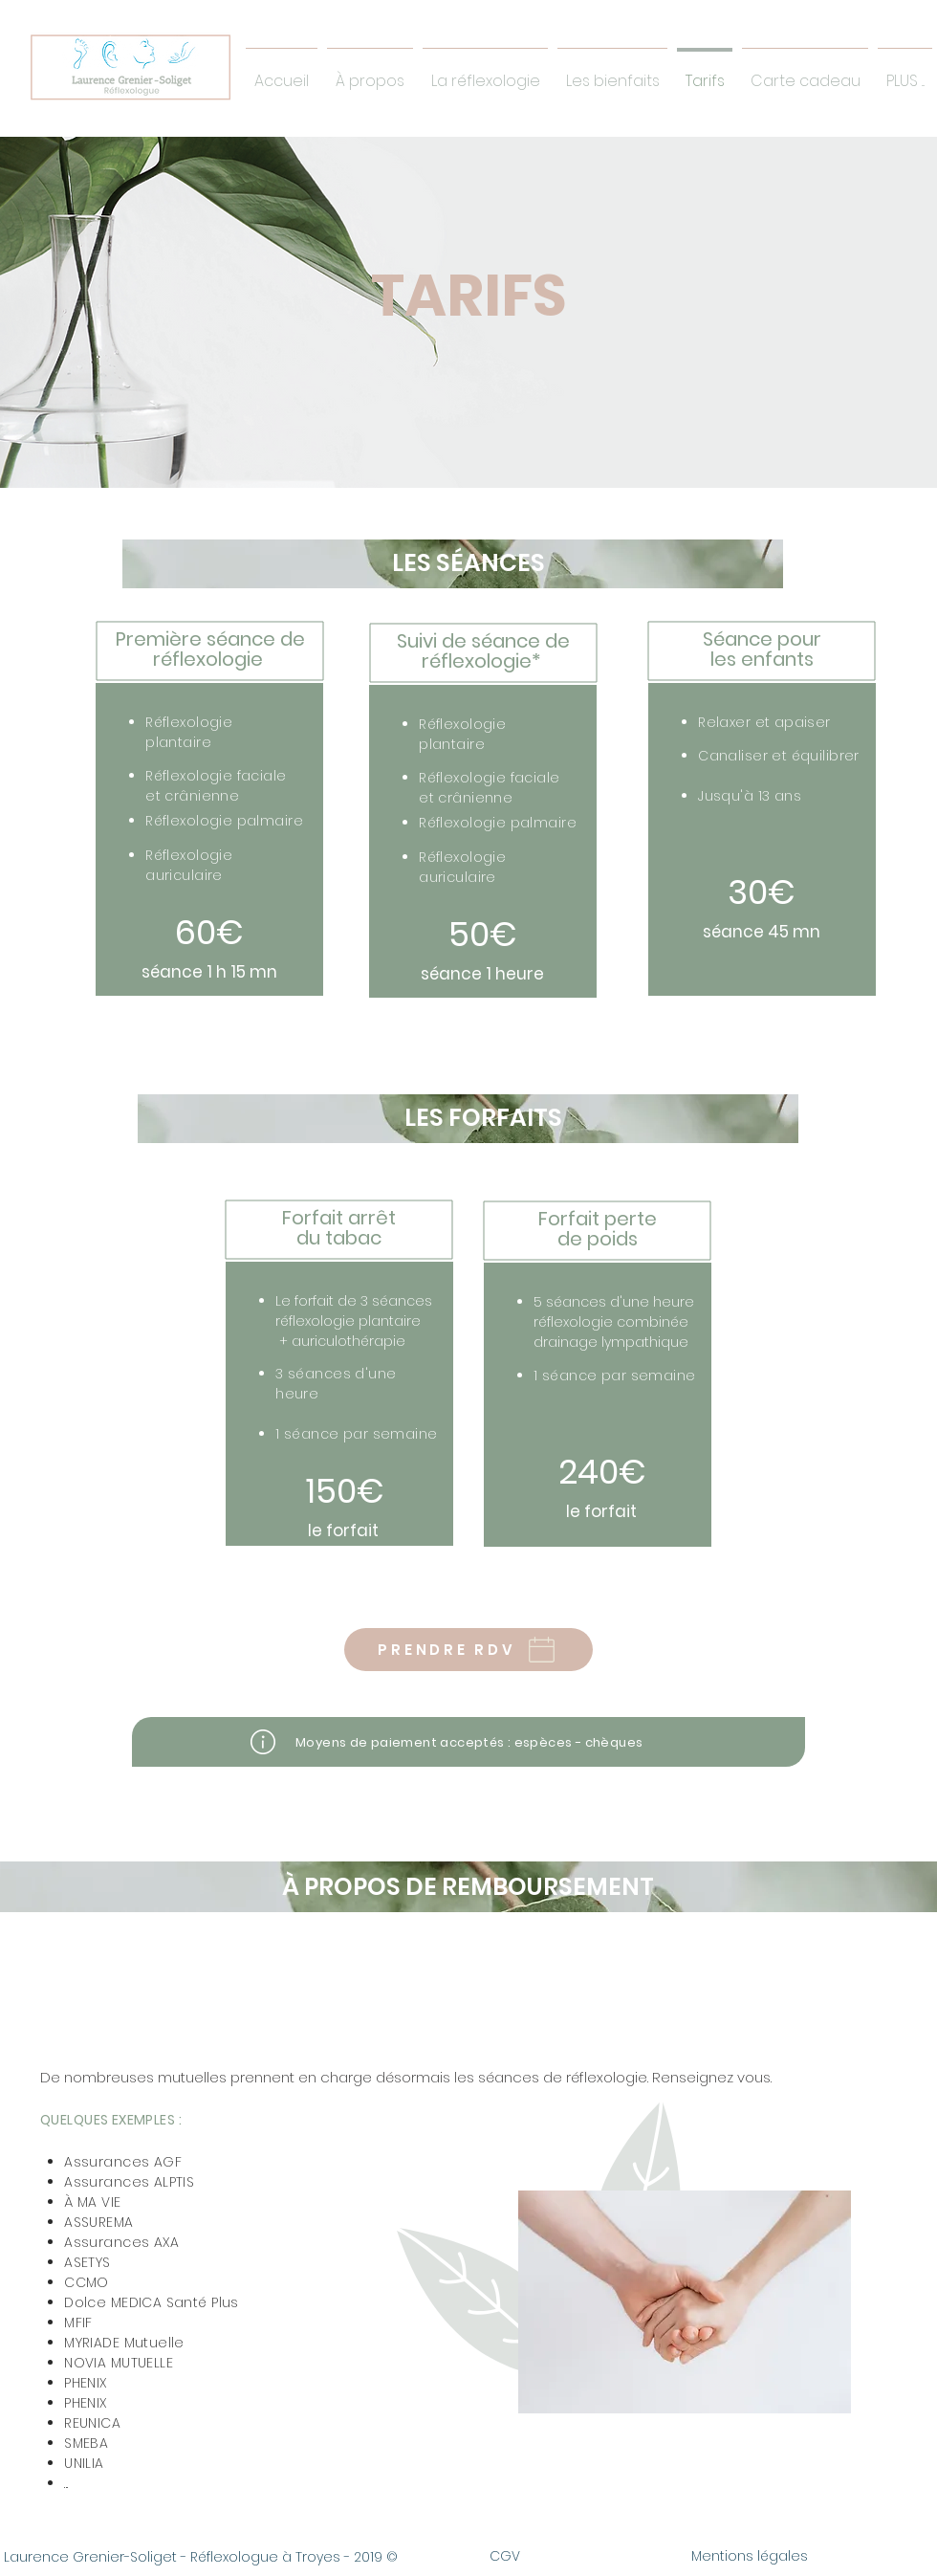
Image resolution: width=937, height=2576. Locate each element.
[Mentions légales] (749, 2557)
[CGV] (505, 2557)
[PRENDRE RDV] (468, 1649)
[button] (612, 72)
